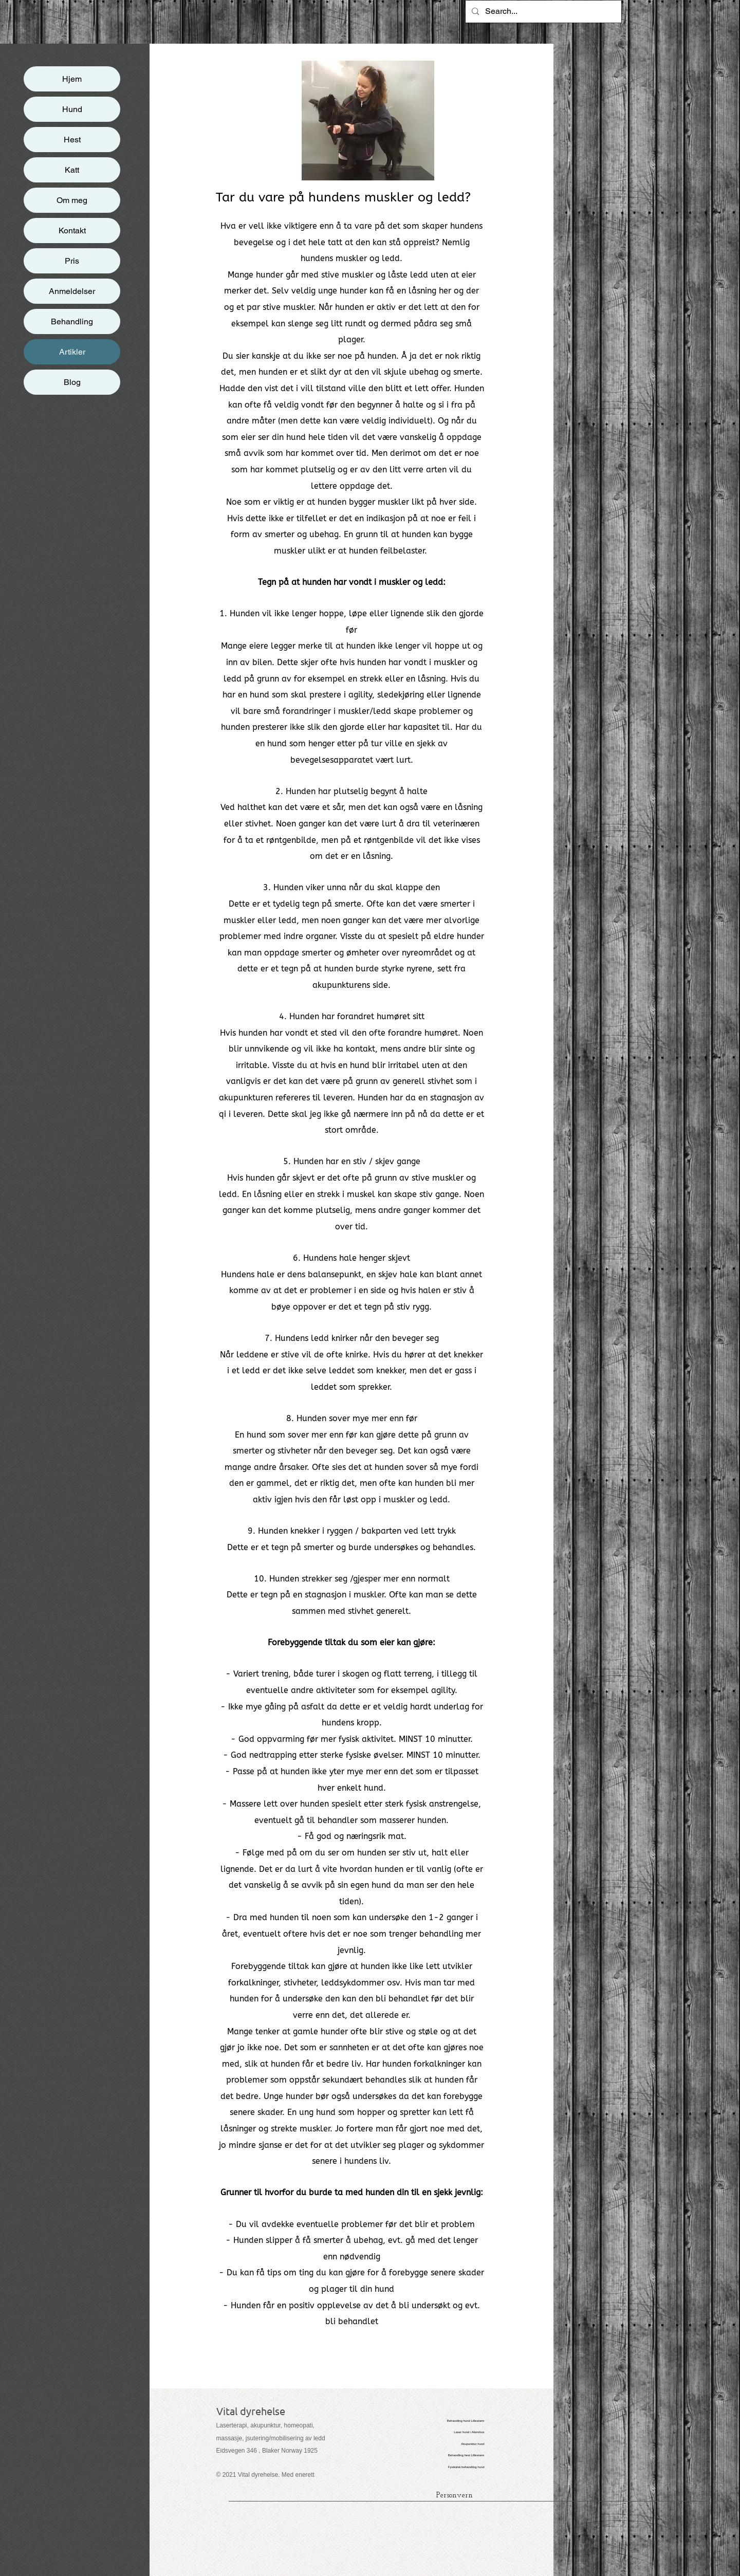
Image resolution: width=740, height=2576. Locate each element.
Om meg (72, 200)
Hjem (72, 79)
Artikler (72, 352)
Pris (72, 261)
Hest (72, 139)
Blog (72, 382)
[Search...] (542, 12)
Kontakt (72, 230)
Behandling (72, 321)
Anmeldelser (72, 291)
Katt (72, 170)
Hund (72, 109)
